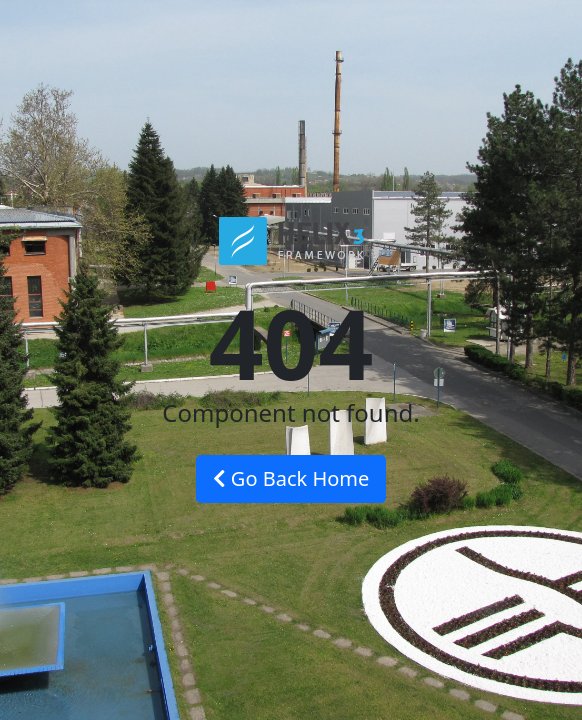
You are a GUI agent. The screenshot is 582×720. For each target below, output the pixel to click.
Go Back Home (291, 478)
